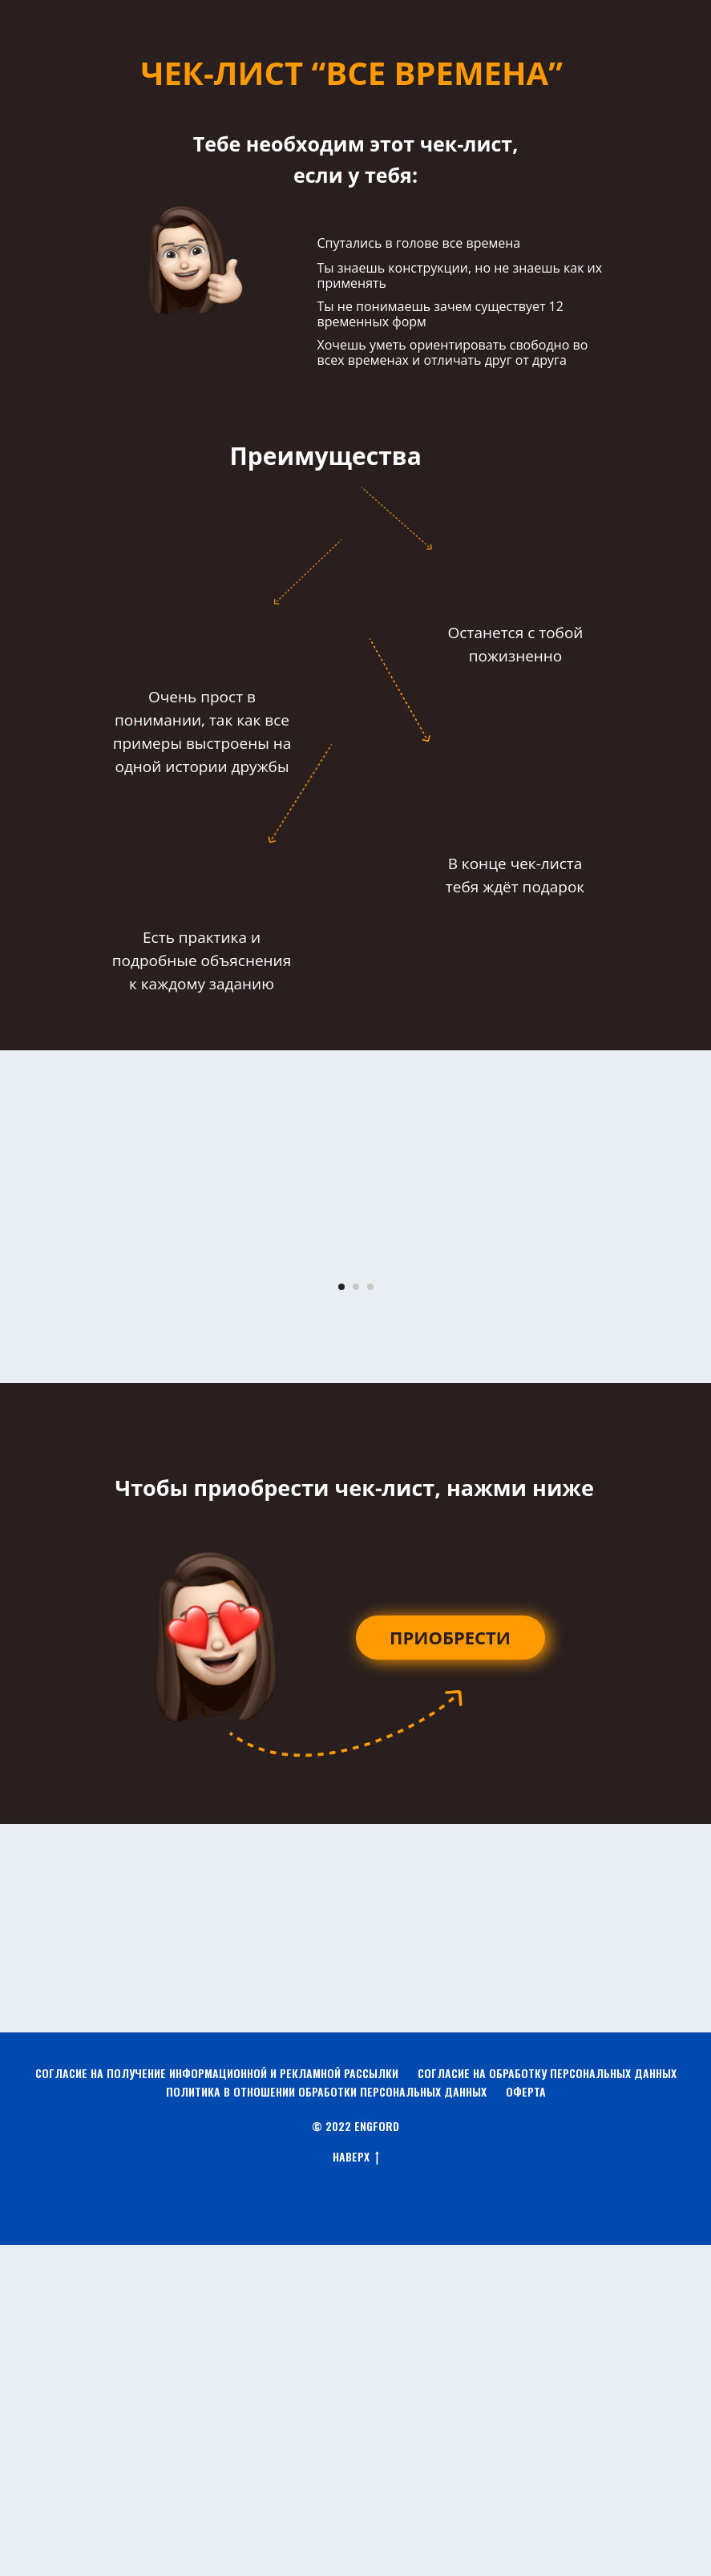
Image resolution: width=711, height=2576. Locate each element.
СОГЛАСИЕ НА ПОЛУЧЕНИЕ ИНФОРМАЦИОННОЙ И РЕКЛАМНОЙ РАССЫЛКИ (216, 2403)
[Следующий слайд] (679, 1428)
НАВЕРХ (356, 2488)
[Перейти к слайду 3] (370, 1617)
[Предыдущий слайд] (32, 1428)
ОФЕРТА (526, 2421)
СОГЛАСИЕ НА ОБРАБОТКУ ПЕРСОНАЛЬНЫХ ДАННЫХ (547, 2403)
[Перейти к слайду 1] (341, 1617)
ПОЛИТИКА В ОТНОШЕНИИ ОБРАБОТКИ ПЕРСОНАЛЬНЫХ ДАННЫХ (326, 2421)
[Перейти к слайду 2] (356, 1617)
